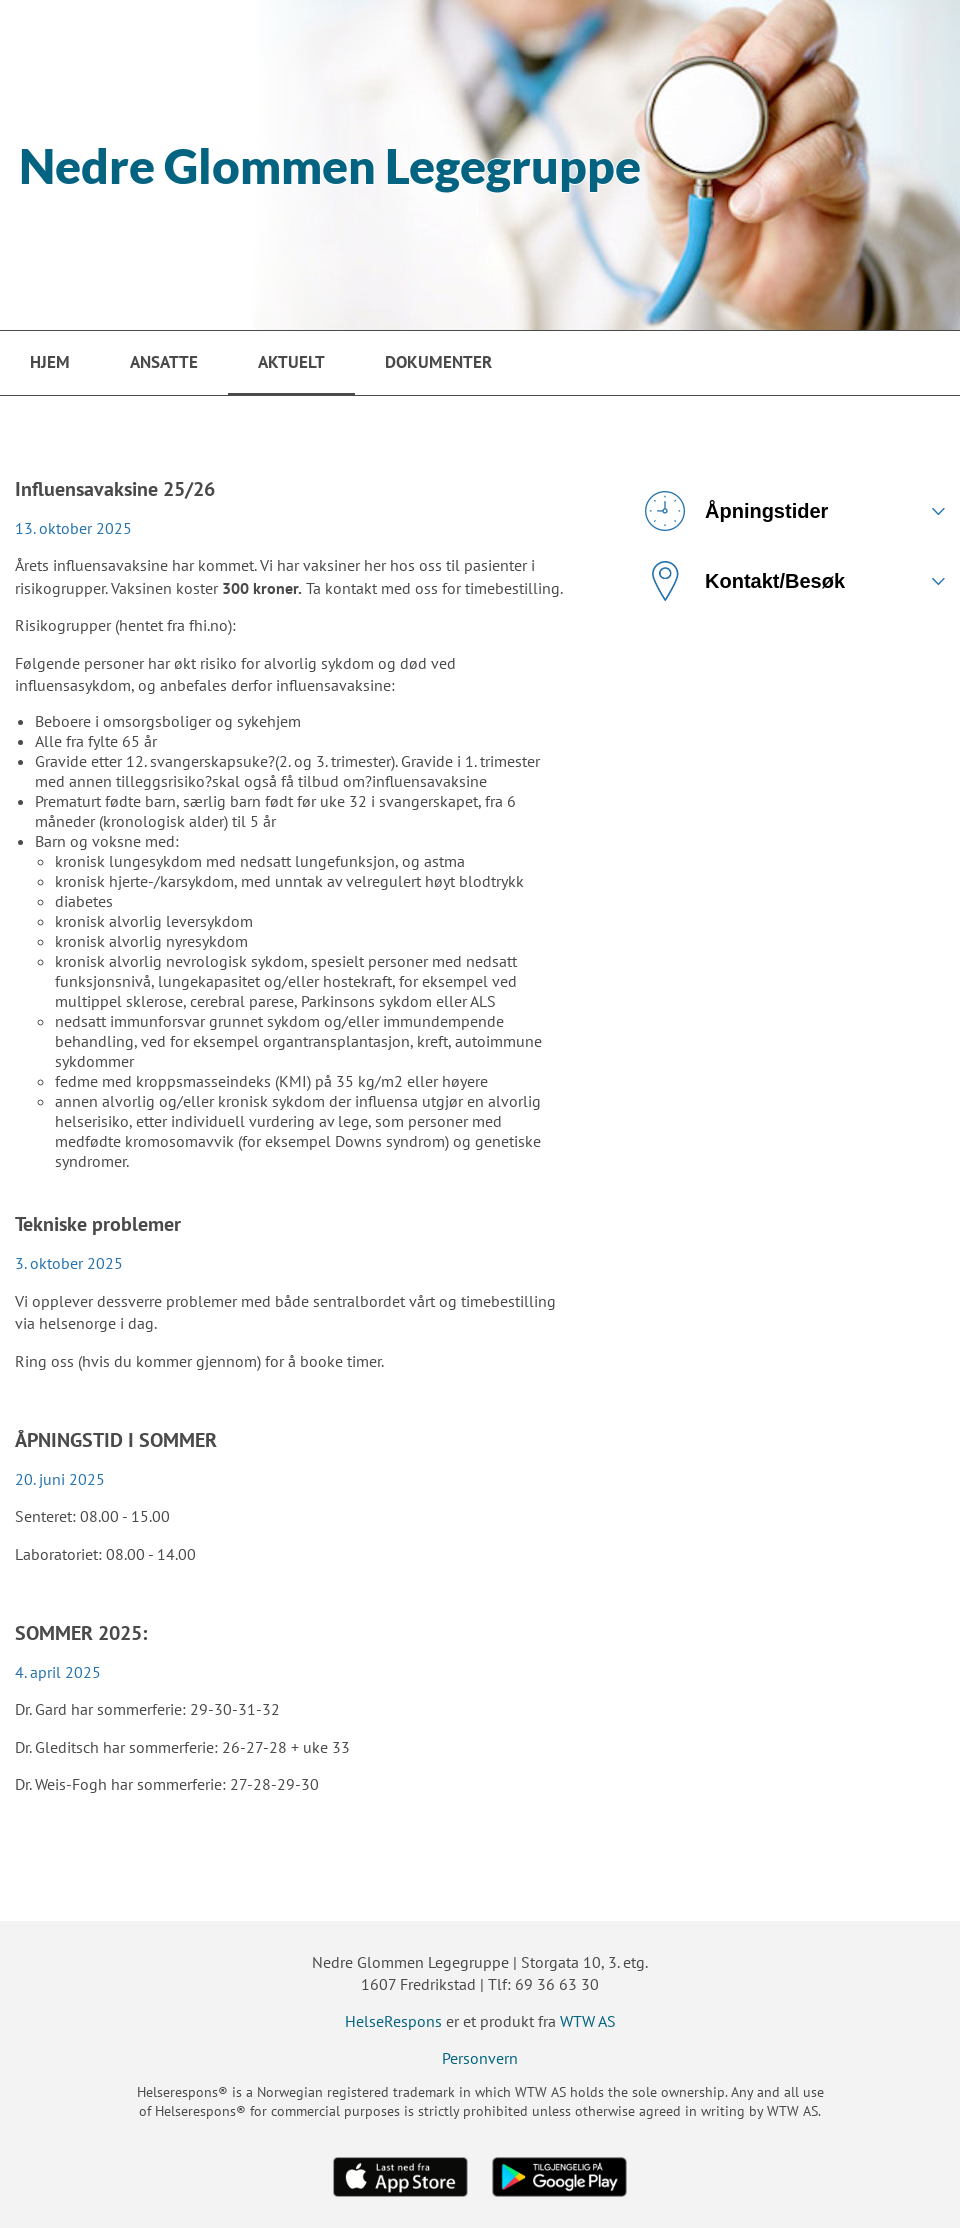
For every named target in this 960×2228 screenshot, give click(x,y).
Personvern (480, 2058)
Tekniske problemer (98, 1224)
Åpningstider (736, 511)
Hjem (50, 362)
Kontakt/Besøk (745, 581)
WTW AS (588, 2021)
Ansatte (164, 362)
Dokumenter (438, 362)
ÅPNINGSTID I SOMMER (116, 1440)
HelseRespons (393, 2021)
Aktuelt (291, 362)
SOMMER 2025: (81, 1633)
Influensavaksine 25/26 (115, 489)
